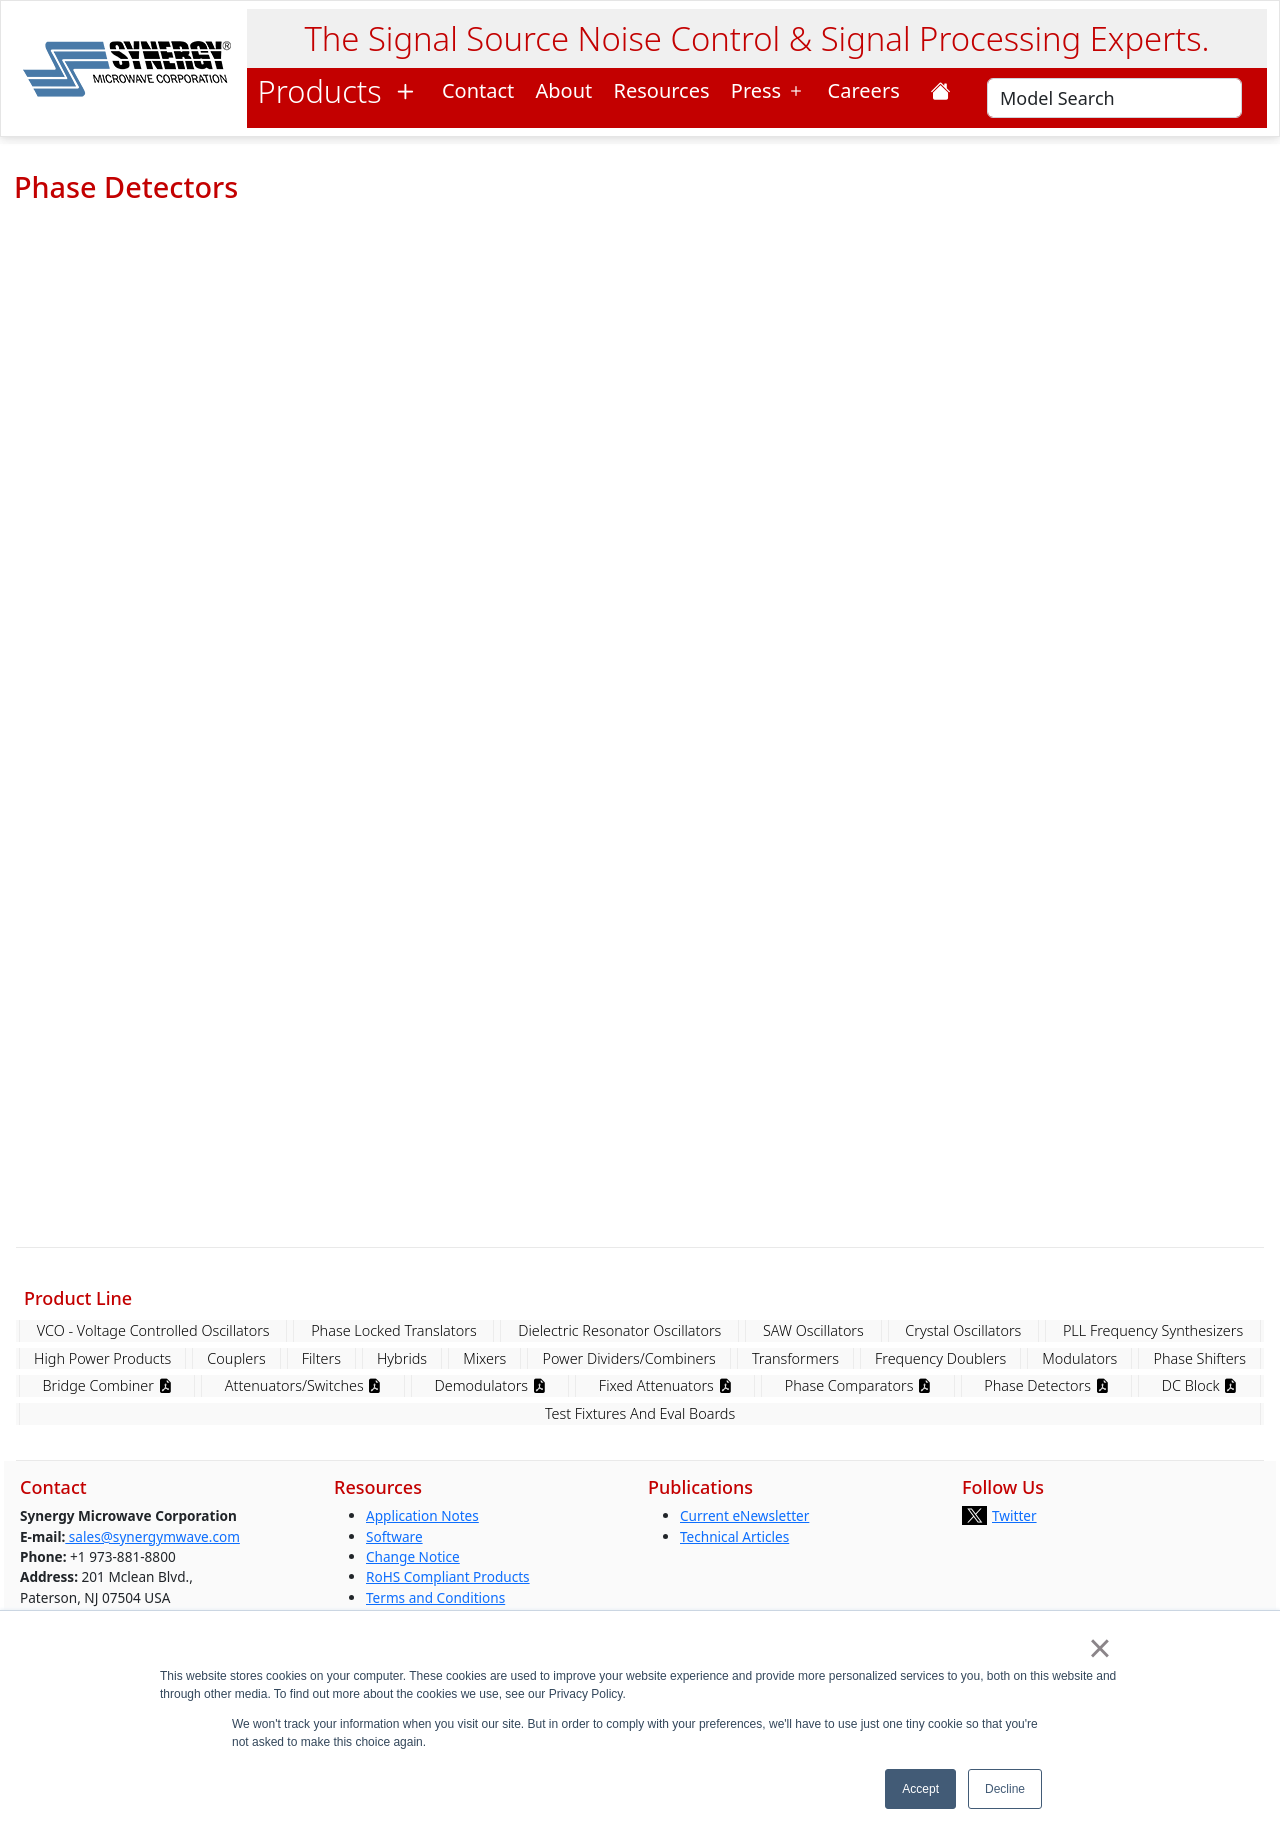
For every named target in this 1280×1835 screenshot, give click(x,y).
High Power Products (102, 1358)
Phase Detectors (1046, 1385)
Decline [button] (1005, 1789)
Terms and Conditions (435, 1597)
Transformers (795, 1358)
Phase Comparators (858, 1385)
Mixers (484, 1358)
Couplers (236, 1358)
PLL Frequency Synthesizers (1153, 1330)
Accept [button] (920, 1789)
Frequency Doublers (940, 1358)
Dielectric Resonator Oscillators (619, 1330)
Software (394, 1536)
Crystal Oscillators (963, 1330)
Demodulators (490, 1385)
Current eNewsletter (744, 1515)
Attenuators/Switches (303, 1385)
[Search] (1114, 98)
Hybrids (402, 1358)
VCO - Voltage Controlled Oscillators (153, 1330)
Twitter (1014, 1515)
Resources (662, 90)
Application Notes (422, 1515)
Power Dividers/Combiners (628, 1358)
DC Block (1200, 1385)
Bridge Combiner (107, 1385)
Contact (478, 90)
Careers (869, 90)
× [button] (1099, 1648)
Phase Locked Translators (393, 1330)
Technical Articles (734, 1536)
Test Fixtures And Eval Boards (640, 1413)
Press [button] (769, 90)
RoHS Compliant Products (448, 1576)
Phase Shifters (1199, 1358)
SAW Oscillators (813, 1330)
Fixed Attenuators (665, 1385)
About (564, 90)
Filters (321, 1358)
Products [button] (339, 91)
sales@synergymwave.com (152, 1536)
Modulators (1079, 1358)
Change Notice (413, 1556)
